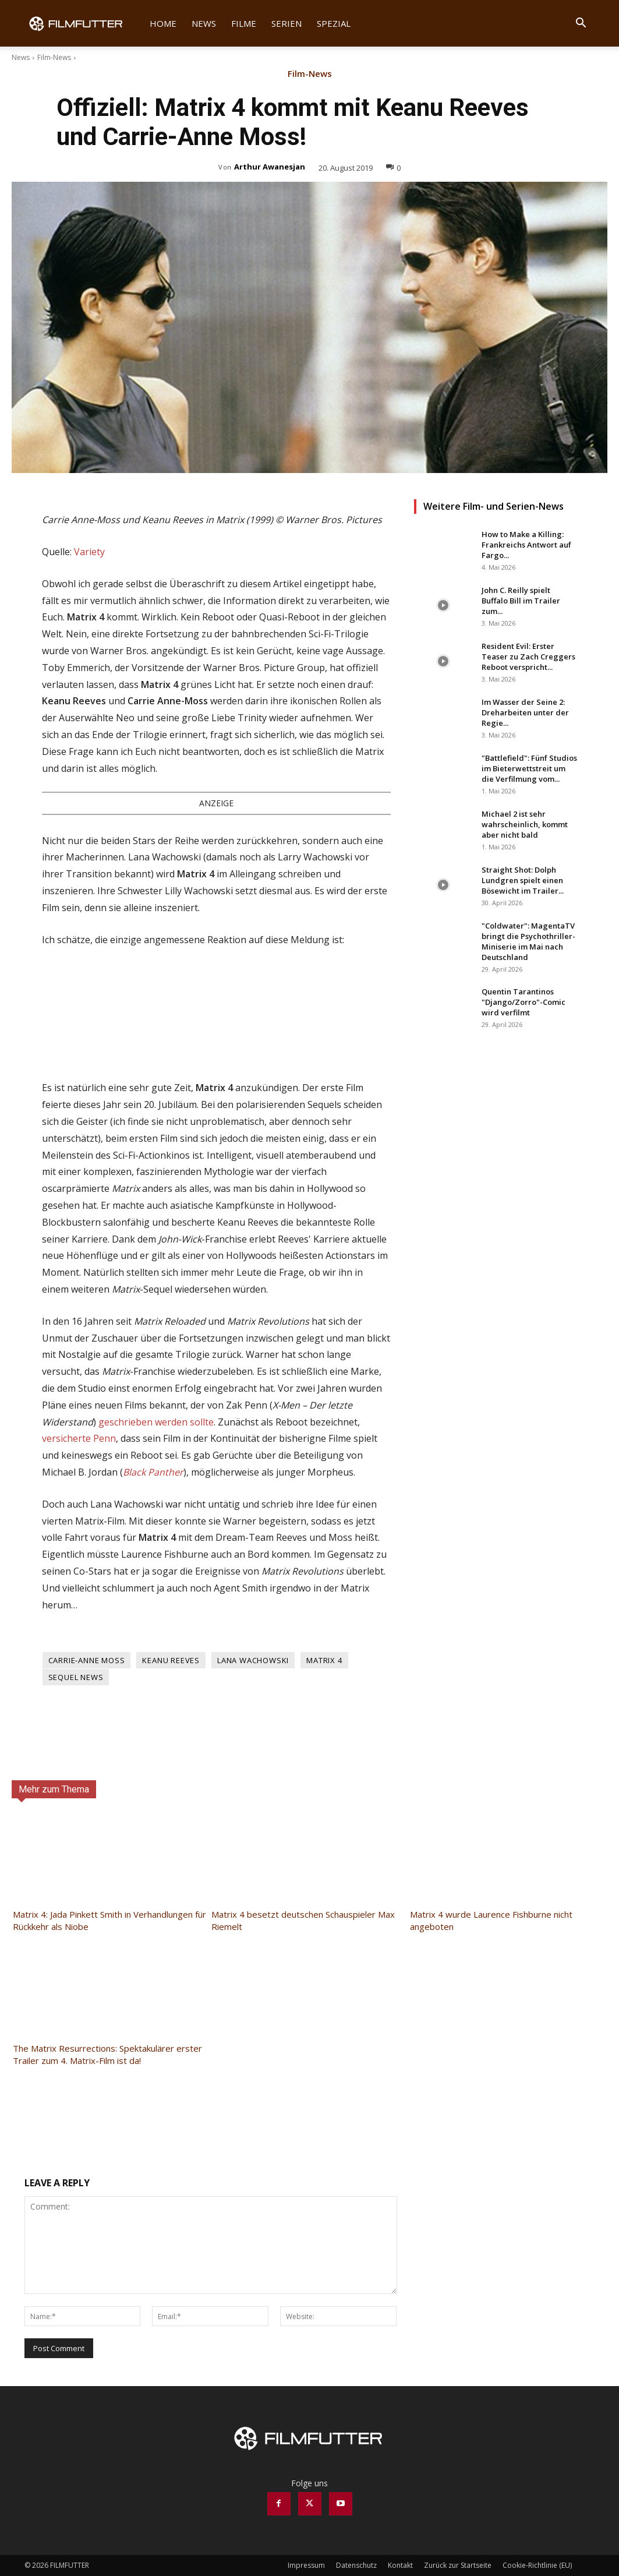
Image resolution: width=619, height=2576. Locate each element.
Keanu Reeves (171, 1660)
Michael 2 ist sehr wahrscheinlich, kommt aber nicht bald (525, 824)
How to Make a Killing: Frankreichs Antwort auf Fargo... (526, 544)
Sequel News (76, 1677)
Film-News (54, 57)
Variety (89, 551)
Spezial (334, 23)
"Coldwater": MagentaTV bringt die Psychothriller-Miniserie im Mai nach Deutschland (528, 941)
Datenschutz (356, 2565)
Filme (243, 23)
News (204, 23)
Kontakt (400, 2565)
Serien (286, 23)
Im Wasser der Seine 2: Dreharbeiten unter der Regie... (525, 712)
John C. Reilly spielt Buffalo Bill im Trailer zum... (521, 600)
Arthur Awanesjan (269, 166)
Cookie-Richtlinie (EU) (537, 2565)
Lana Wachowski (253, 1660)
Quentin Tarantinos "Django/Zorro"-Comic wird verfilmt (523, 1002)
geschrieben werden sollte (156, 1422)
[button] (581, 24)
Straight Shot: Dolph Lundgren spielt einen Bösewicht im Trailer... (523, 880)
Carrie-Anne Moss (86, 1660)
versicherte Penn (79, 1438)
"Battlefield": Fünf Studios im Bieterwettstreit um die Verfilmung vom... (529, 768)
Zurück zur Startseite (457, 2565)
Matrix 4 (324, 1660)
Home (163, 23)
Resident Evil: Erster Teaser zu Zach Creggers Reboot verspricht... (528, 656)
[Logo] (83, 23)
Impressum (306, 2565)
